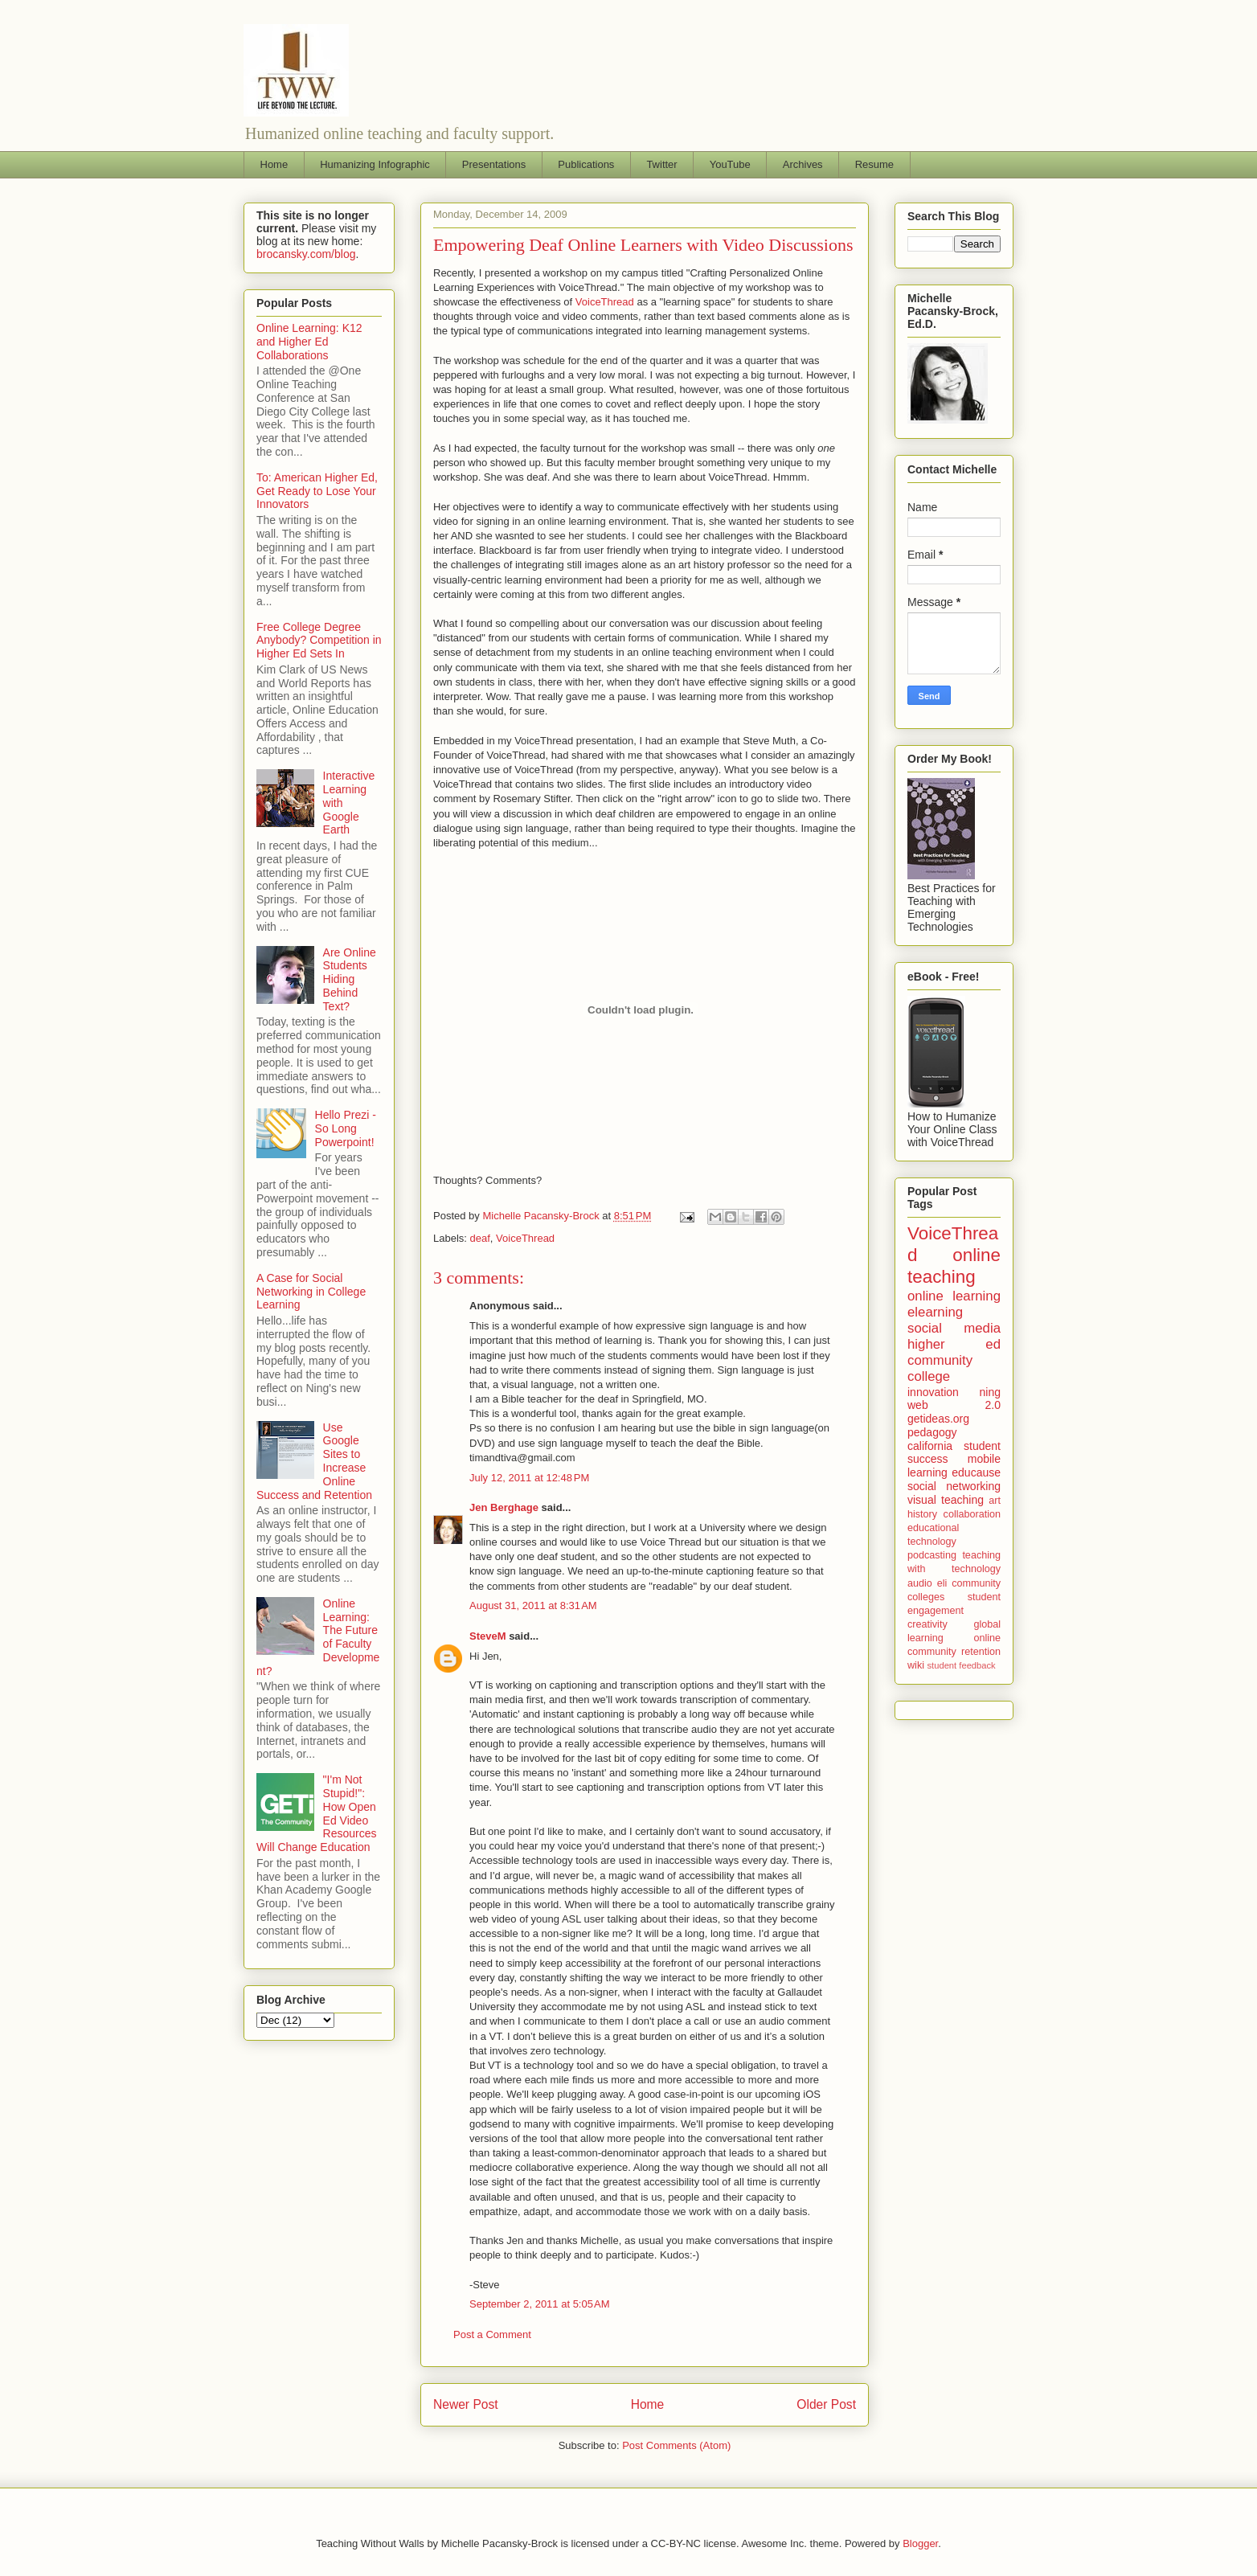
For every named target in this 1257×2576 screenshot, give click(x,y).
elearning (935, 1312)
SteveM (487, 1636)
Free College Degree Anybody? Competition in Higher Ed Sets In (319, 640)
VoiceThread (604, 302)
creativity (927, 1624)
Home (274, 164)
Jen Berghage (503, 1507)
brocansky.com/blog (305, 254)
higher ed (954, 1344)
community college (939, 1368)
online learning (954, 1296)
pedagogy (932, 1432)
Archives (803, 164)
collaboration (972, 1514)
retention (981, 1651)
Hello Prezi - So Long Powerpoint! (345, 1128)
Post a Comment (492, 2334)
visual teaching (945, 1499)
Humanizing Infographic (375, 164)
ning (990, 1392)
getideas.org (938, 1418)
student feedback (961, 1665)
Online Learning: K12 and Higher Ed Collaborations (309, 341)
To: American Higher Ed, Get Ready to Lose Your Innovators (317, 491)
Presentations (494, 164)
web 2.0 (954, 1405)
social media (954, 1328)
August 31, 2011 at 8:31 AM (533, 1605)
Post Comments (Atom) (676, 2445)
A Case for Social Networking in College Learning (311, 1292)
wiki (915, 1665)
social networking (954, 1486)
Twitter (661, 164)
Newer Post (465, 2404)
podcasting (931, 1555)
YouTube (730, 164)
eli (942, 1583)
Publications (586, 164)
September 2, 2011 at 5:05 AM (539, 2304)
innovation (933, 1392)
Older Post (826, 2404)
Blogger (920, 2543)
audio (919, 1583)
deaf (480, 1238)
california (929, 1446)
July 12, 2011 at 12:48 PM (529, 1478)
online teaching (954, 1266)
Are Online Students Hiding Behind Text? (349, 979)
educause (976, 1472)
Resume (874, 164)
